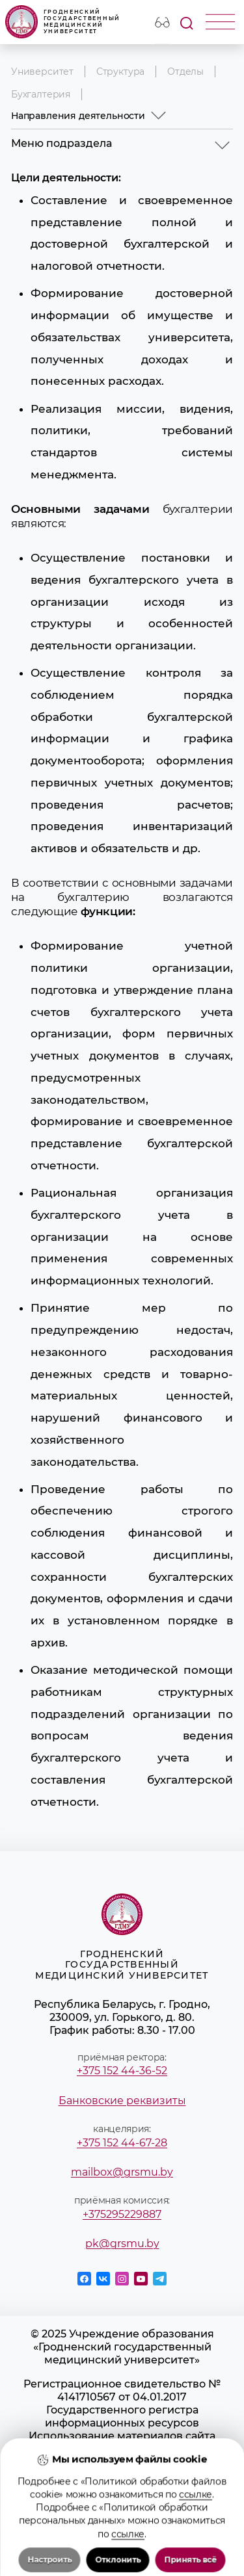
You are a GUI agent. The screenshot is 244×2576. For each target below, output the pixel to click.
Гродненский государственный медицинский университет (62, 21)
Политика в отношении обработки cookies (122, 2494)
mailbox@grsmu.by (122, 2171)
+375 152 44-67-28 (122, 2142)
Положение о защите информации (122, 2474)
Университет (42, 71)
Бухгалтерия (40, 94)
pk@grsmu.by (122, 2243)
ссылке (195, 2570)
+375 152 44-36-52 (122, 2070)
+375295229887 (122, 2213)
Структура (120, 71)
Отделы (185, 71)
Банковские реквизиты (122, 2100)
